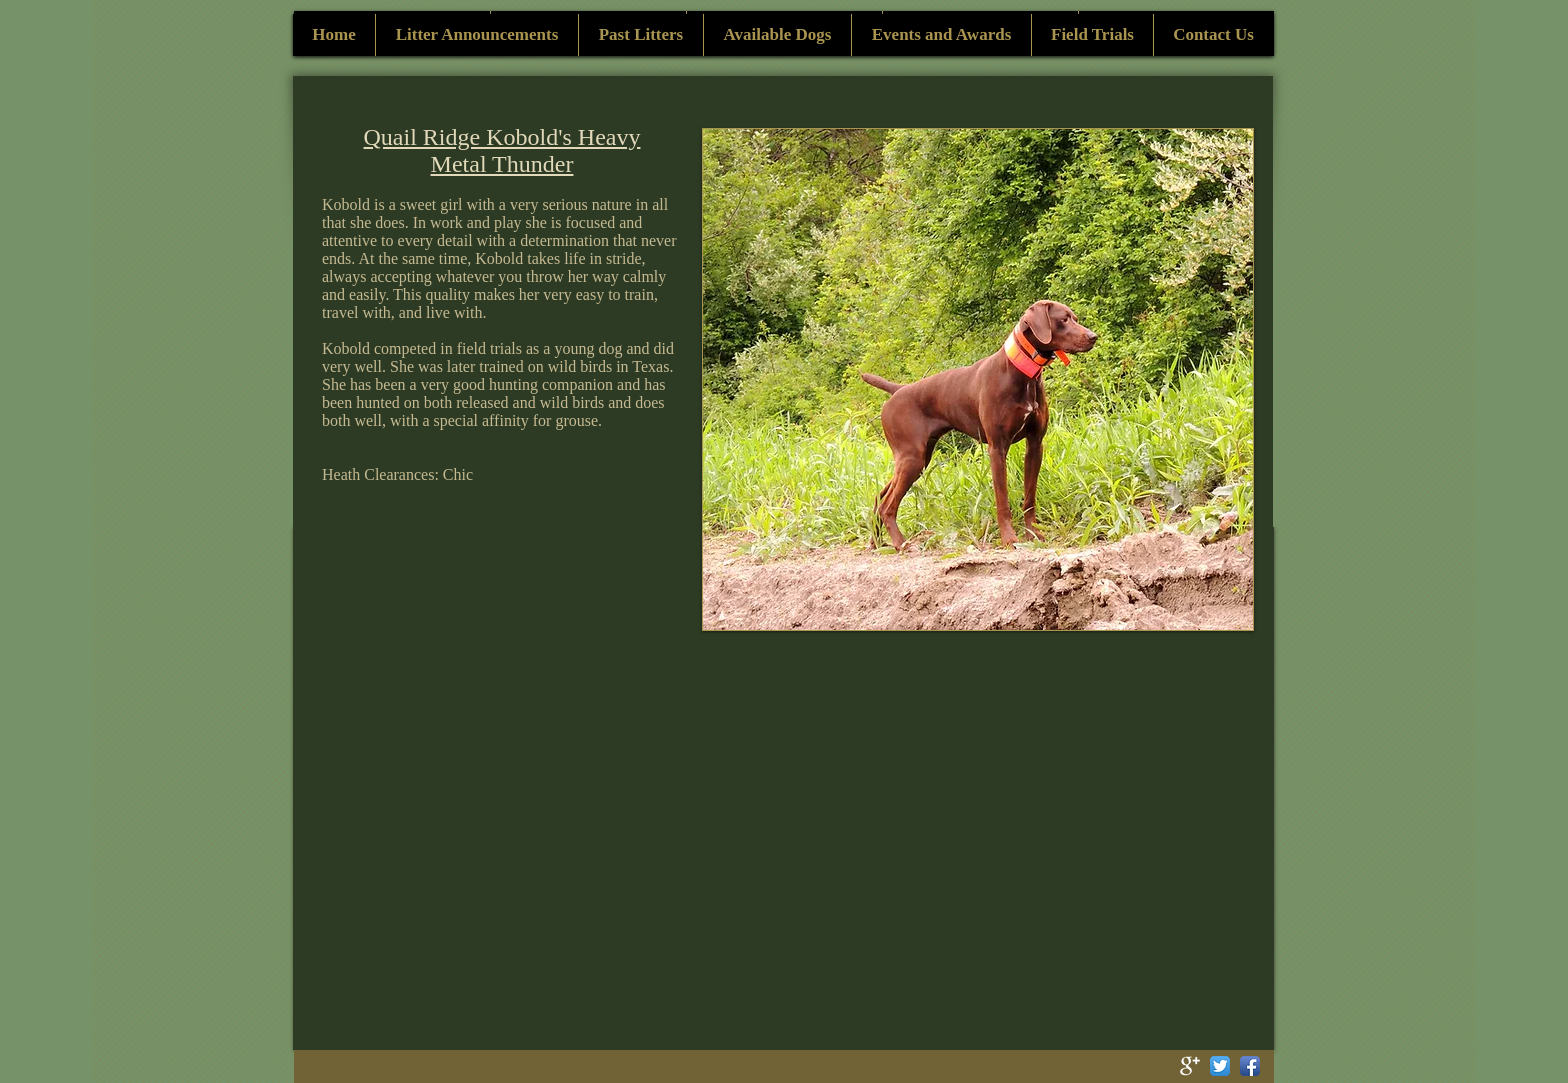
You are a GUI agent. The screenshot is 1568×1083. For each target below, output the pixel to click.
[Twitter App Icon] (1220, 1066)
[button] (978, 379)
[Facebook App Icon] (1250, 1066)
